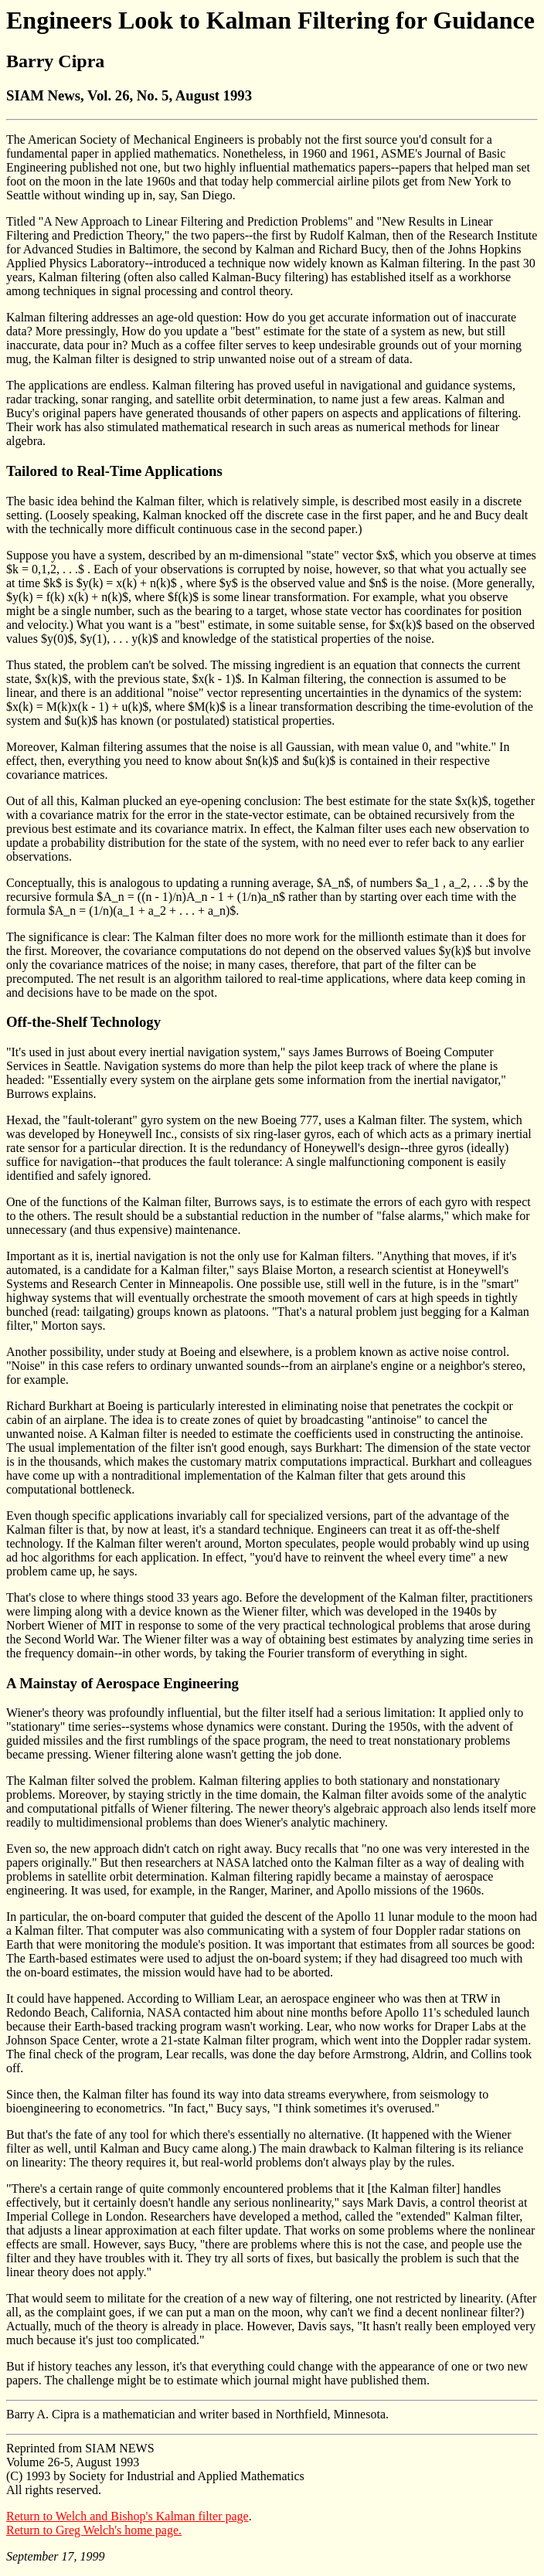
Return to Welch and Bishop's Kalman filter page (127, 2516)
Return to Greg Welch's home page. (94, 2530)
